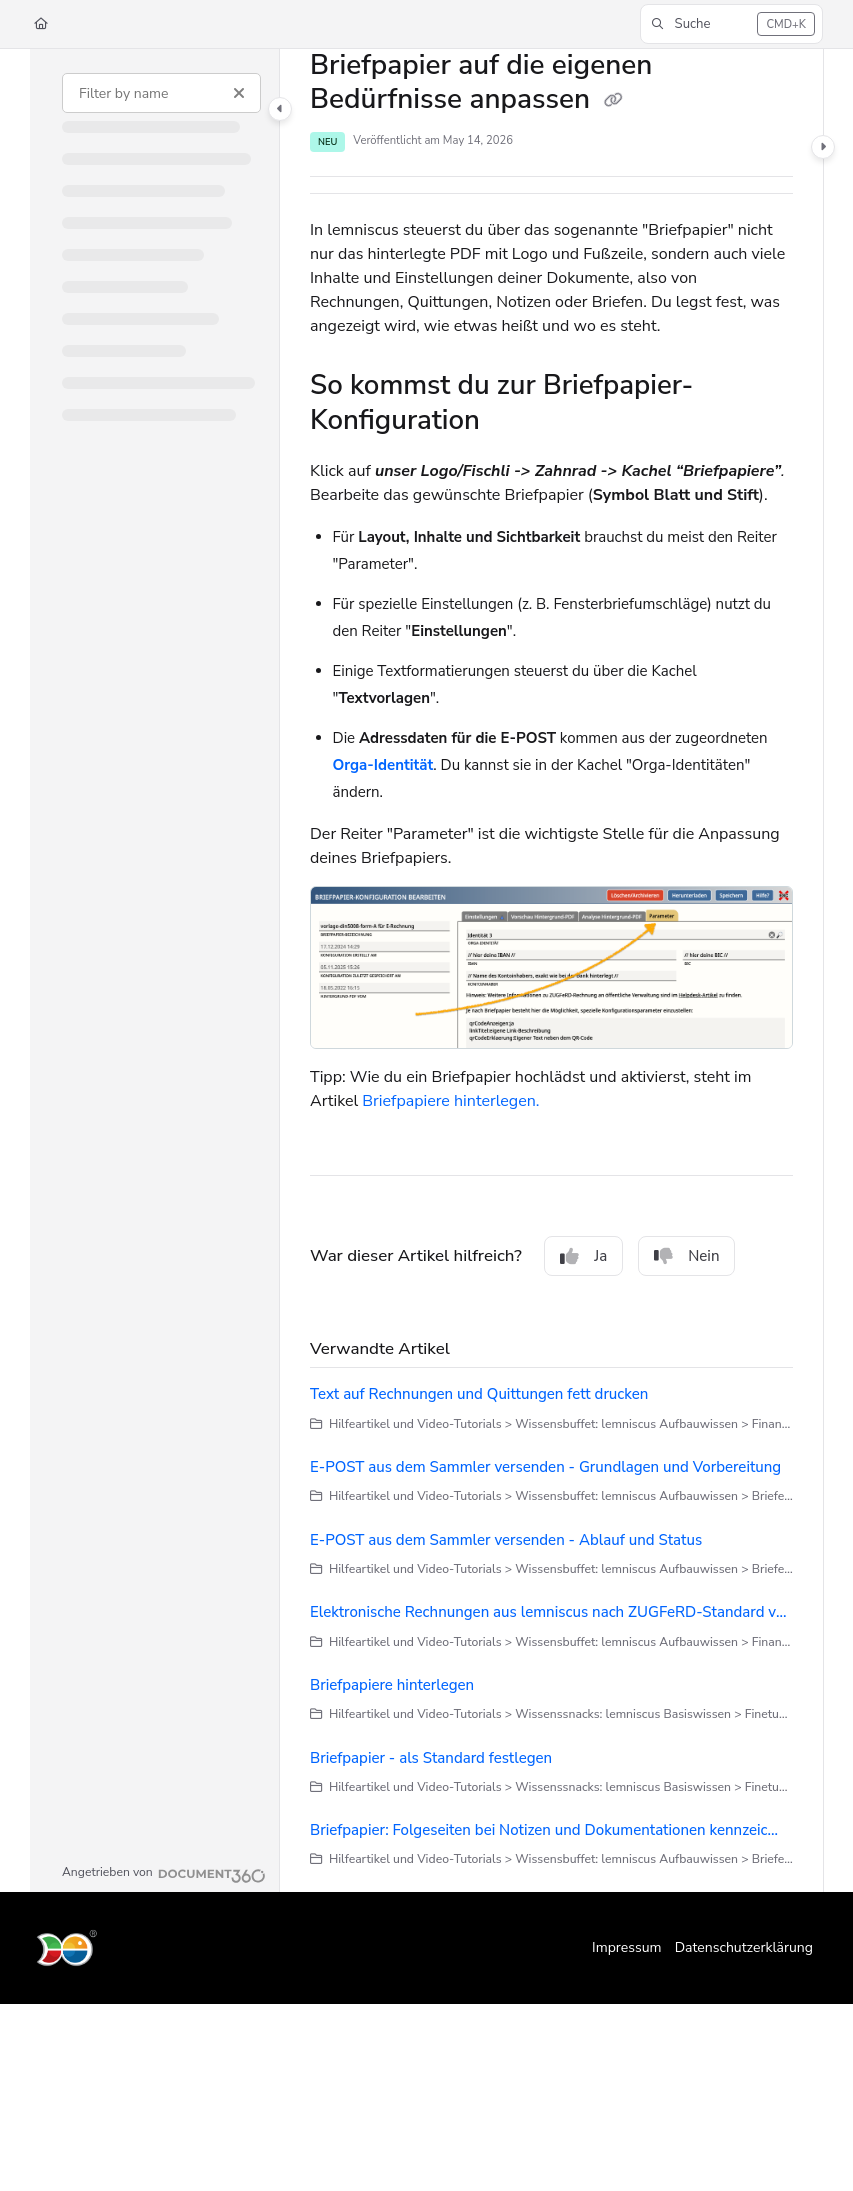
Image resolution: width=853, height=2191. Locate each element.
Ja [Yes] (583, 1256)
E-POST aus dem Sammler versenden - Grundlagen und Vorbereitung (545, 1467)
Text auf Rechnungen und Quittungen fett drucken (479, 1394)
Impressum (626, 1947)
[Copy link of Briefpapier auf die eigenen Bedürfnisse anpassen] (613, 101)
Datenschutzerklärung (744, 1947)
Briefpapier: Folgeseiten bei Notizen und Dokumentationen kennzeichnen (548, 1830)
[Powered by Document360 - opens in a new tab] (164, 1873)
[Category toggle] (280, 109)
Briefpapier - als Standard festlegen (431, 1758)
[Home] (41, 24)
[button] (731, 24)
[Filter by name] (161, 93)
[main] (551, 970)
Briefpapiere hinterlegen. (450, 1101)
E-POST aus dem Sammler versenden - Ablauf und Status (506, 1540)
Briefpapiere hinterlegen (392, 1685)
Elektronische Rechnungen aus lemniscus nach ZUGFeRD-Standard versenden (551, 1612)
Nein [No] (686, 1256)
